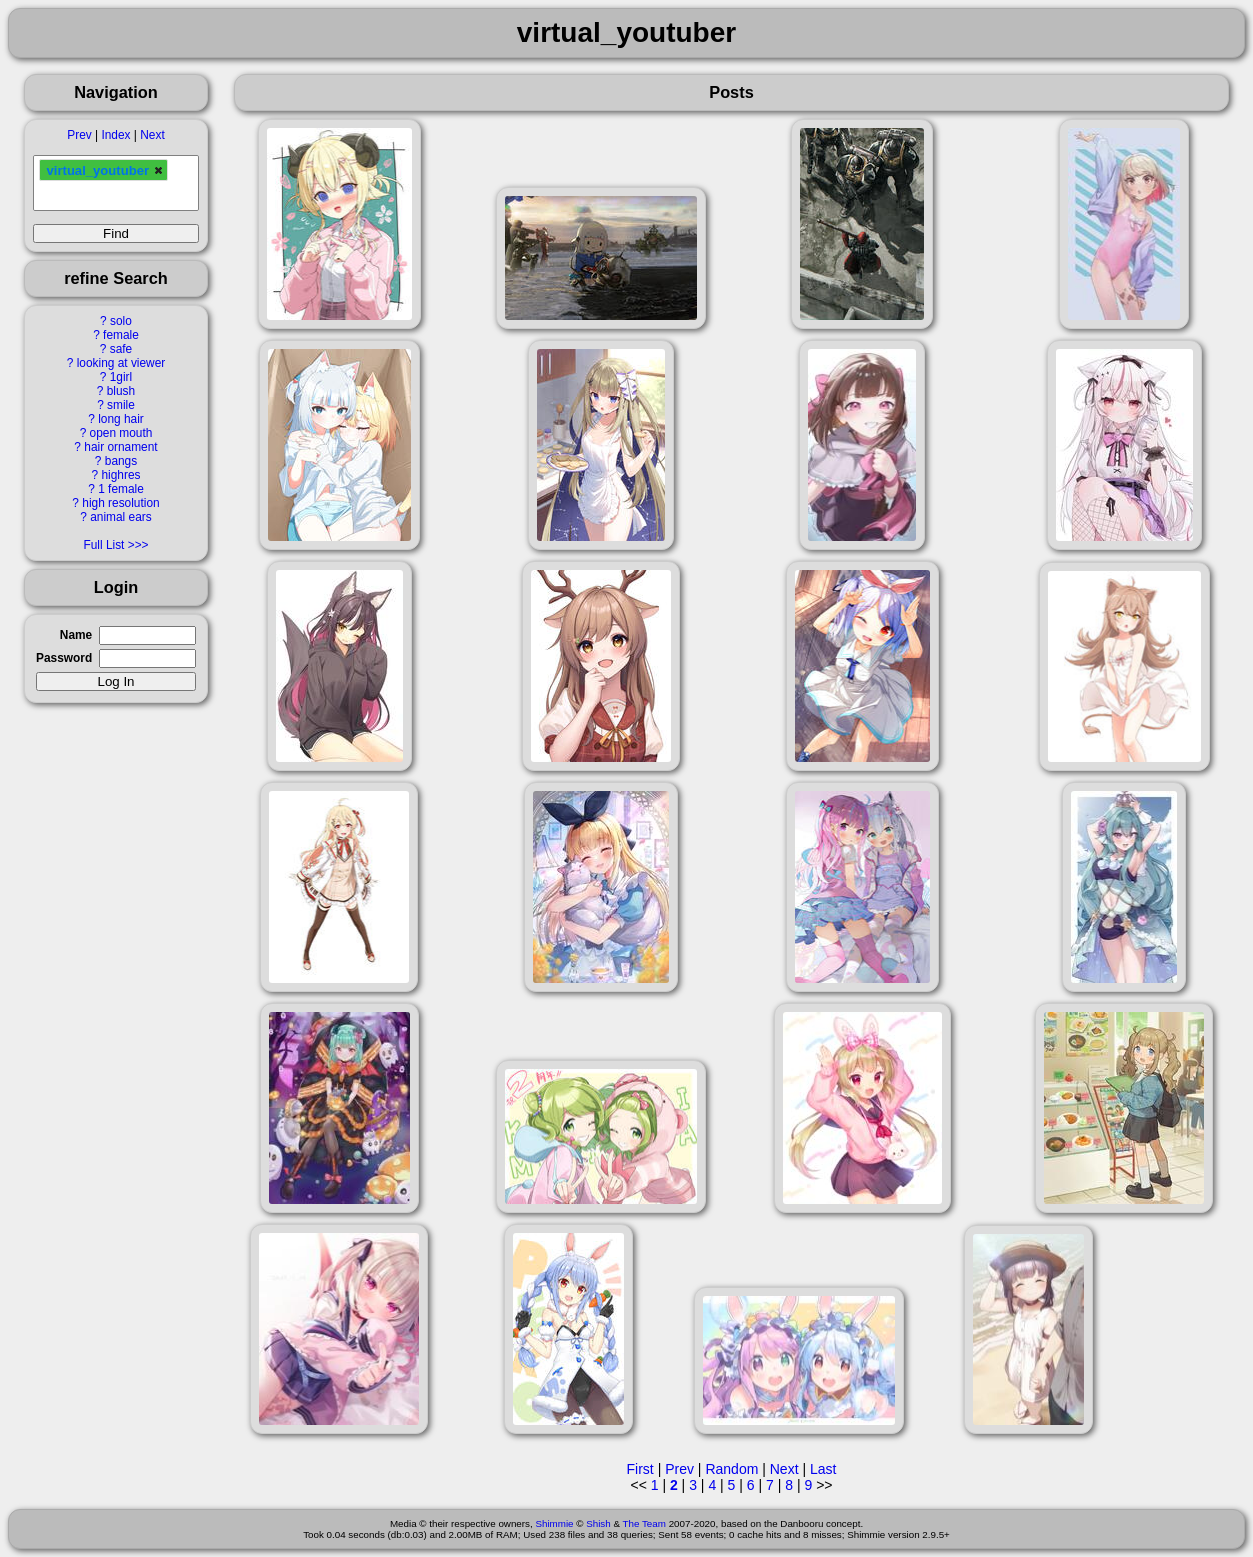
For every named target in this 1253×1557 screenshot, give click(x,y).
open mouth (121, 433)
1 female (121, 489)
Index (115, 135)
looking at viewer (121, 363)
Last (823, 1469)
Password (64, 658)
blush (121, 391)
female (121, 335)
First (640, 1469)
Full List (103, 545)
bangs (121, 461)
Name (76, 635)
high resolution (120, 503)
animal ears (120, 517)
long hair (121, 419)
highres (120, 475)
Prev (79, 135)
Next (152, 135)
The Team (644, 1523)
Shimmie (554, 1523)
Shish (598, 1523)
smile (121, 405)
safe (121, 349)
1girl (121, 377)
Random (731, 1469)
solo (121, 321)
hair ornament (120, 447)
